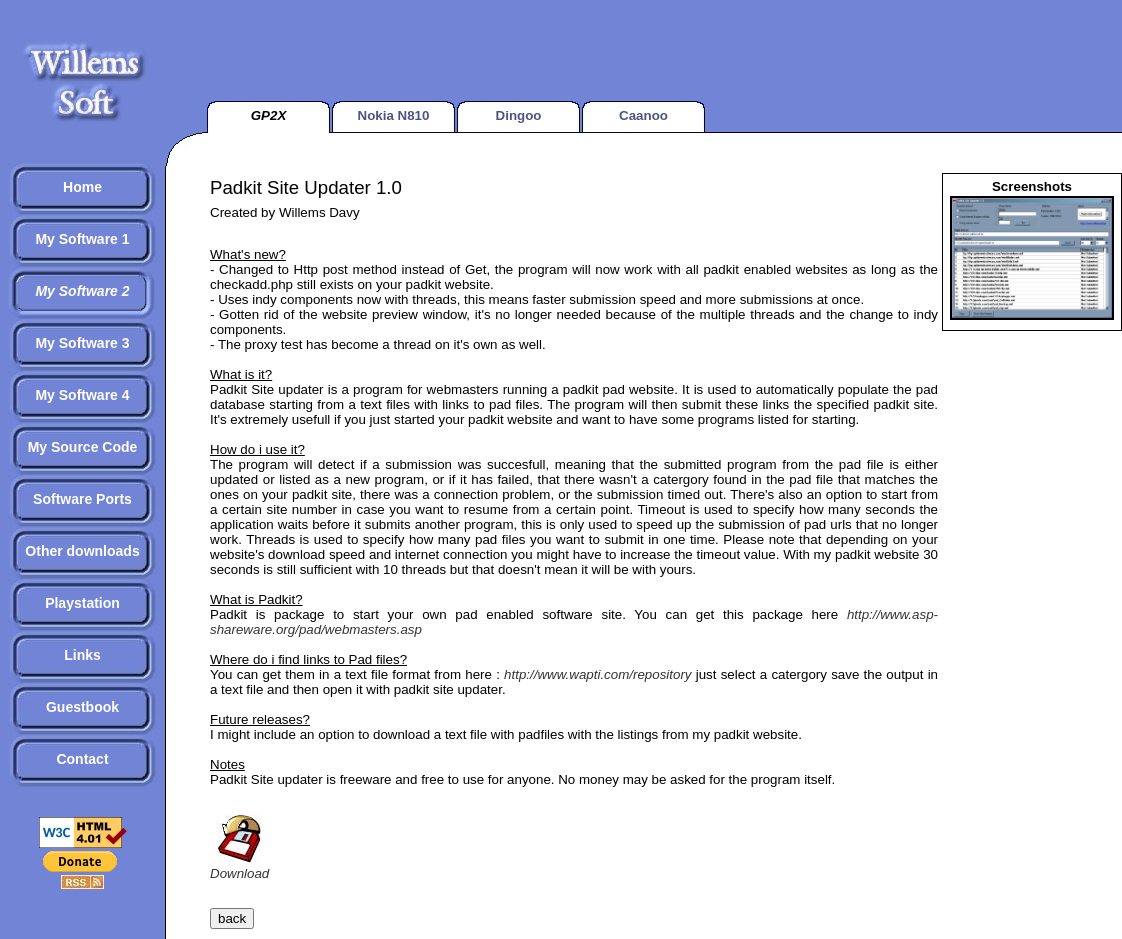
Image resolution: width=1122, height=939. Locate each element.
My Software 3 (82, 343)
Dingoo (519, 115)
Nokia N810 (394, 115)
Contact (82, 759)
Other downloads (82, 551)
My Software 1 (82, 239)
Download (239, 866)
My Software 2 (82, 291)
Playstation (82, 603)
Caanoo (643, 115)
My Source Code (83, 447)
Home (82, 187)
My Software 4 (82, 395)
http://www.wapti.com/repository (597, 674)
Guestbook (82, 707)
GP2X (269, 115)
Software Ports (82, 499)
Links (82, 655)
